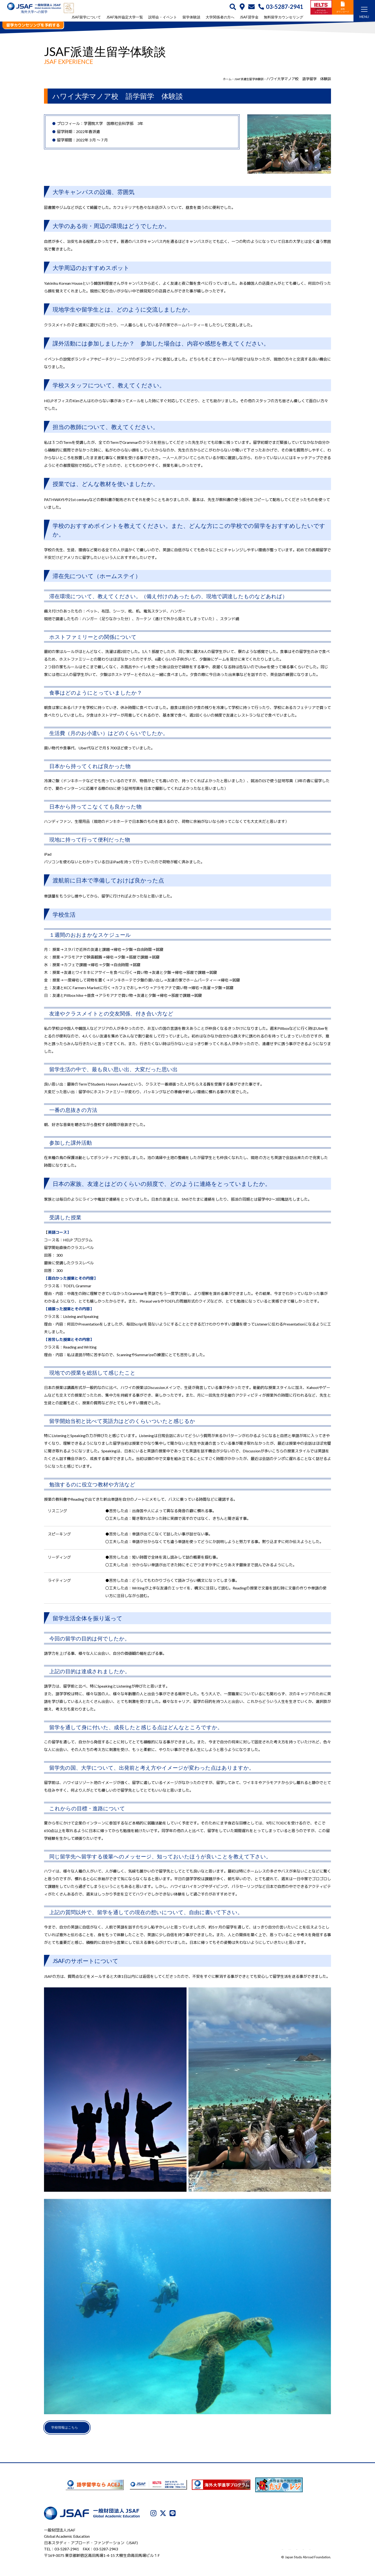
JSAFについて (212, 2551)
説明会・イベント (162, 18)
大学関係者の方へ (220, 18)
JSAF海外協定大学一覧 (124, 18)
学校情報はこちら (70, 2428)
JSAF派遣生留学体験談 (245, 79)
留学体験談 (191, 18)
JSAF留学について (86, 18)
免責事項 (297, 2551)
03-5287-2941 (280, 7)
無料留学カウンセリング (283, 18)
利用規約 (277, 2551)
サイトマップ (320, 2551)
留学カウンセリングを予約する (33, 25)
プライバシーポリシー (247, 2551)
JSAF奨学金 (249, 18)
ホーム (218, 79)
